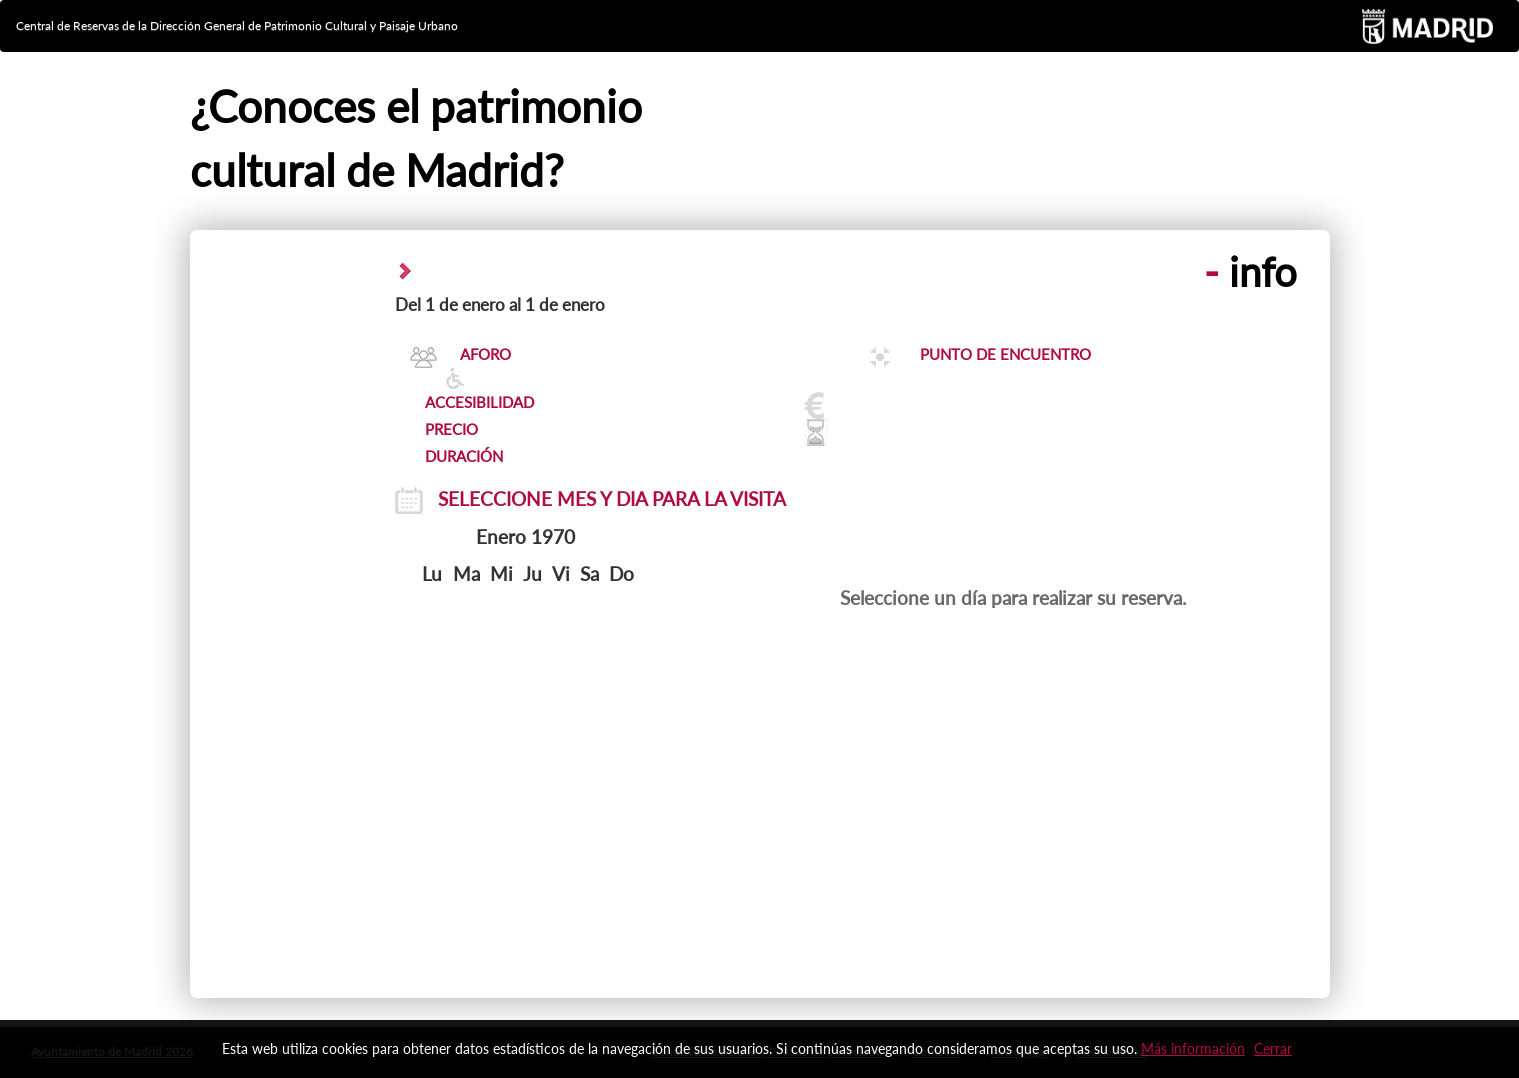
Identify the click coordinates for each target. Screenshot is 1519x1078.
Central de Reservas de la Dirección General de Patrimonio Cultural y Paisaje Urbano (237, 25)
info (1250, 272)
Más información (1193, 1048)
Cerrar (1273, 1048)
